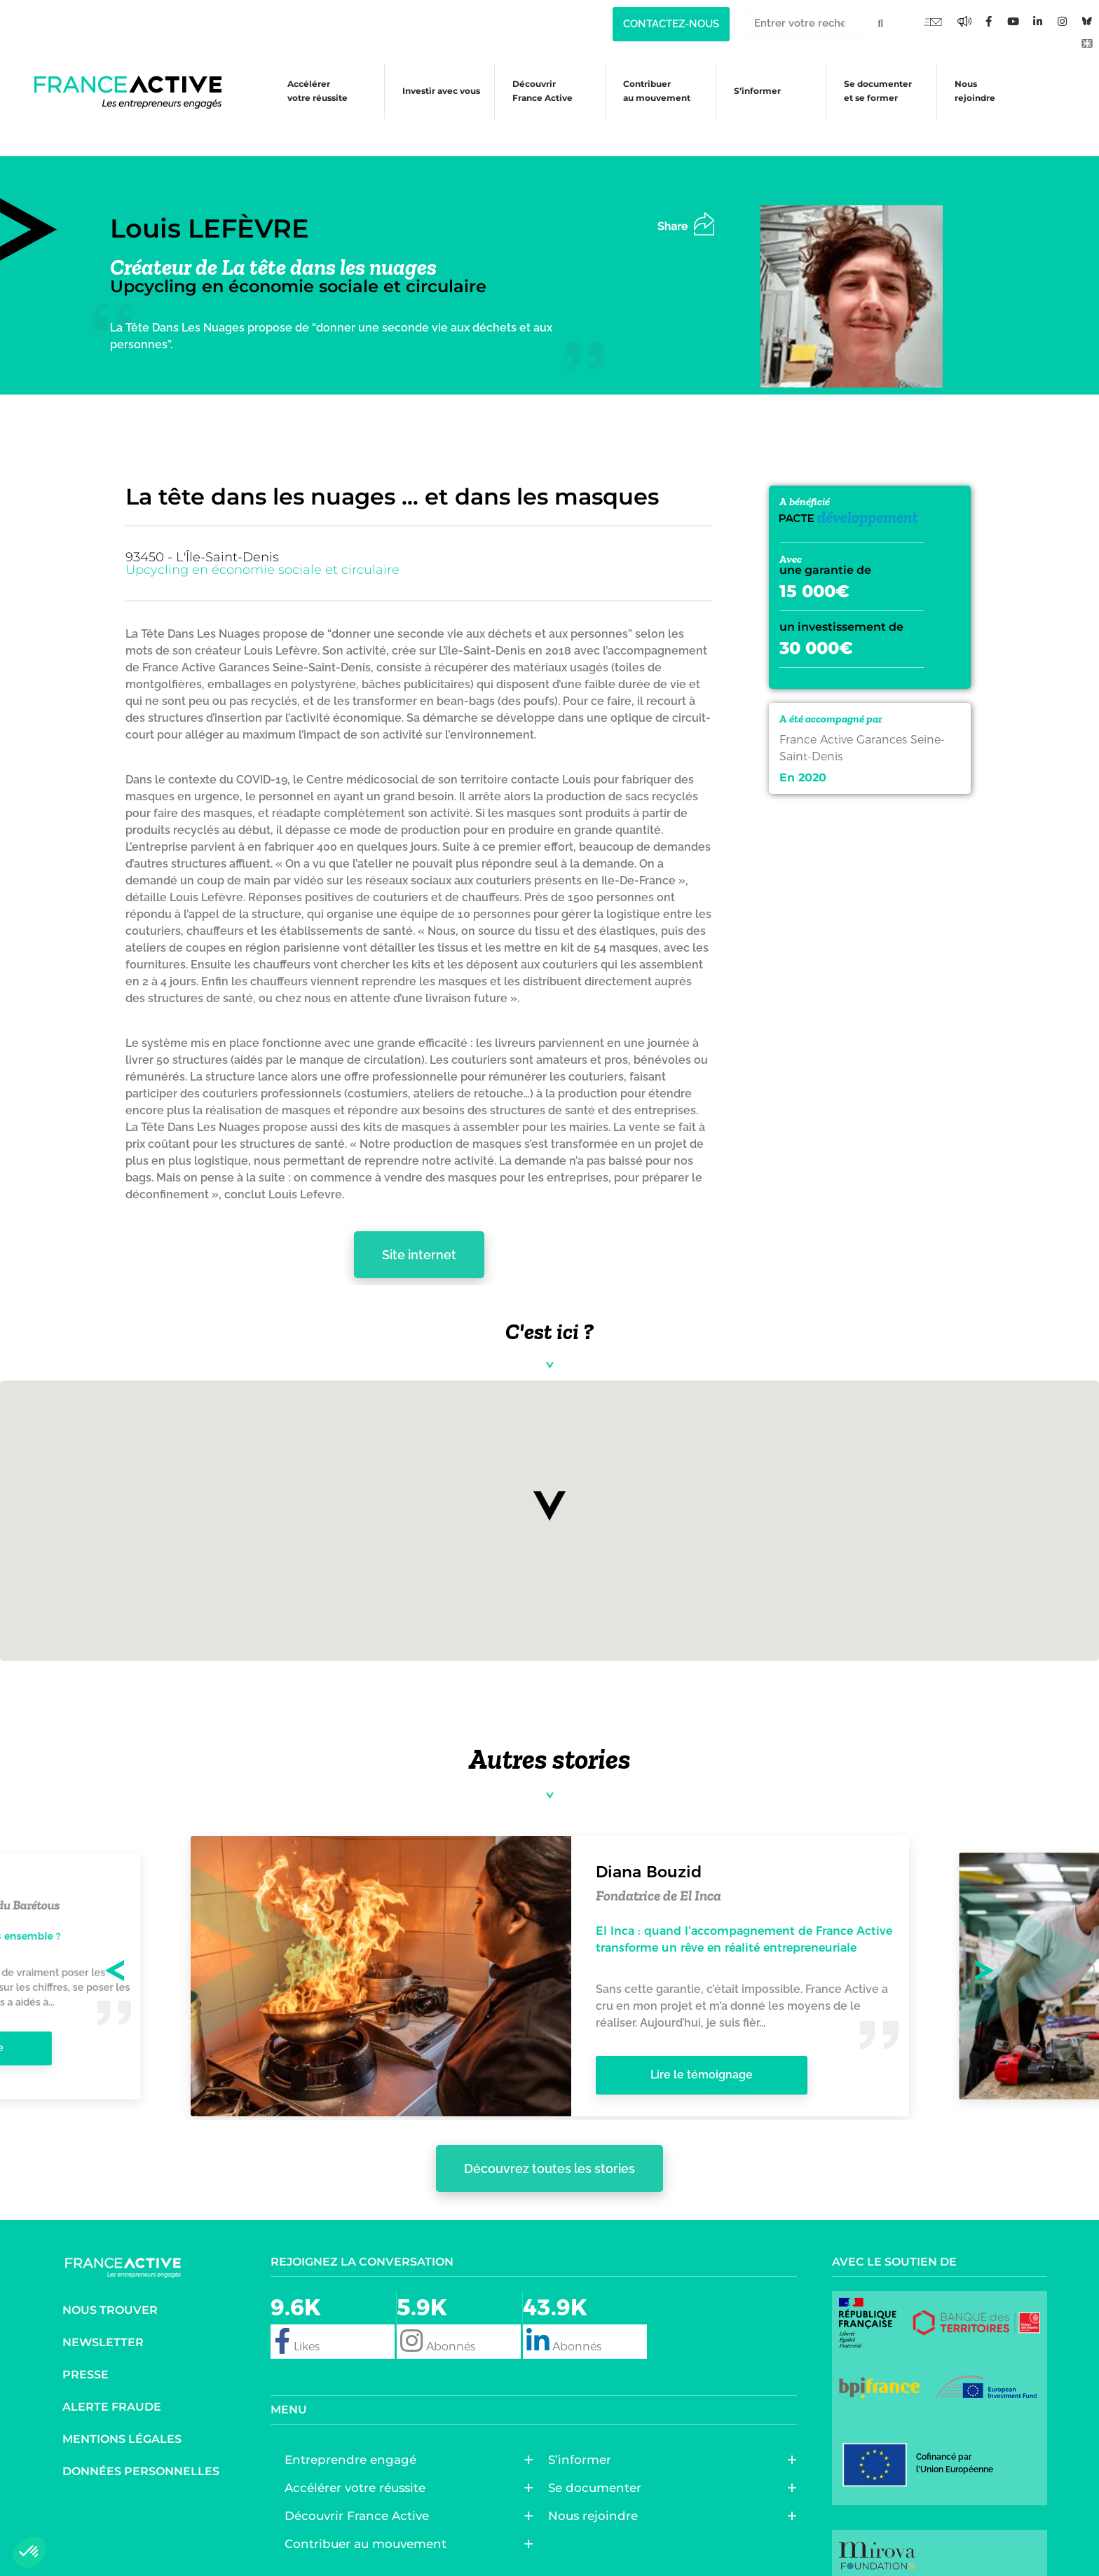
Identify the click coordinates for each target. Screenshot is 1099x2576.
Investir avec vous (429, 93)
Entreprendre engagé (354, 2439)
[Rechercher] (880, 23)
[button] (549, 1485)
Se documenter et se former (878, 91)
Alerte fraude (111, 2386)
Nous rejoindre (977, 91)
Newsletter (103, 2322)
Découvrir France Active (534, 91)
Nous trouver (110, 2289)
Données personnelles (140, 2451)
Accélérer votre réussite (303, 91)
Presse (85, 2354)
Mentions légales (122, 2418)
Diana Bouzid (649, 1851)
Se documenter (598, 2467)
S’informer (754, 93)
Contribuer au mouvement (651, 91)
